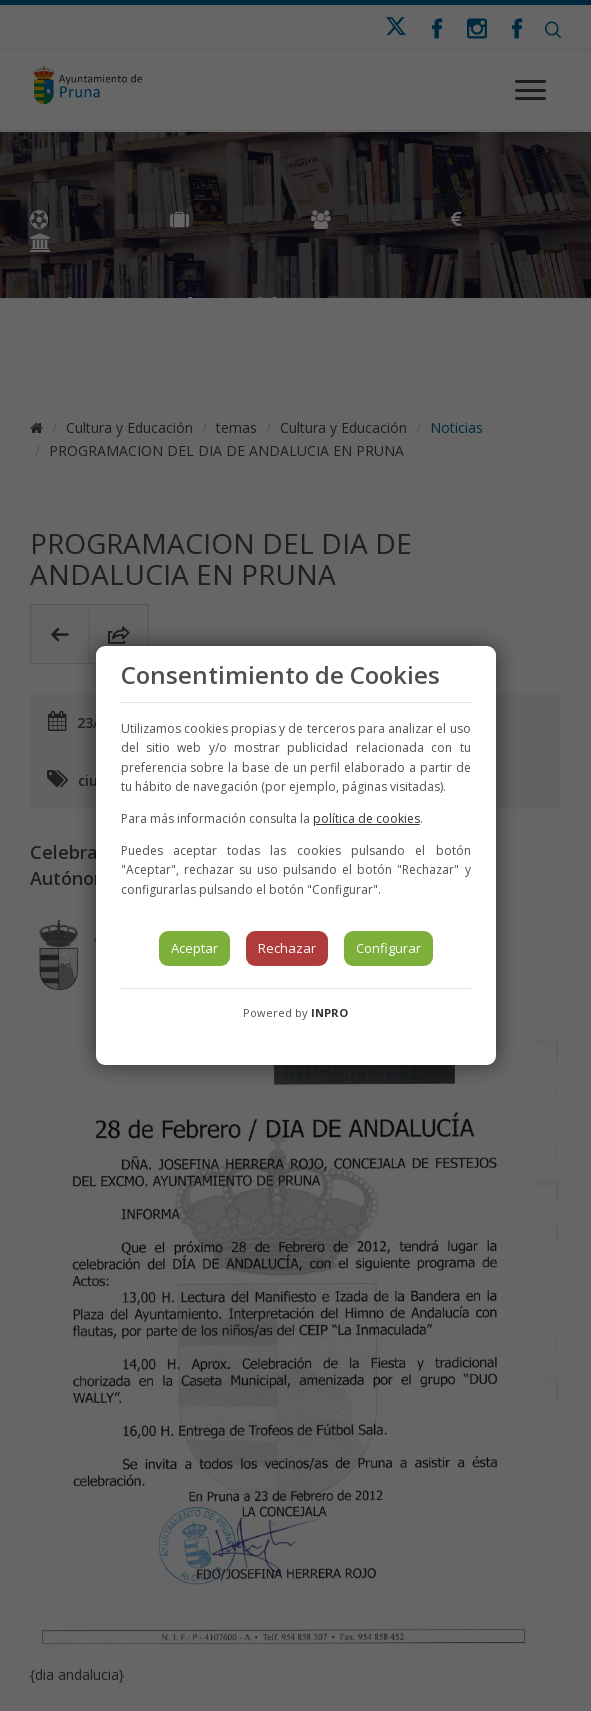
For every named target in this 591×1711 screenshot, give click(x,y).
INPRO (329, 1012)
